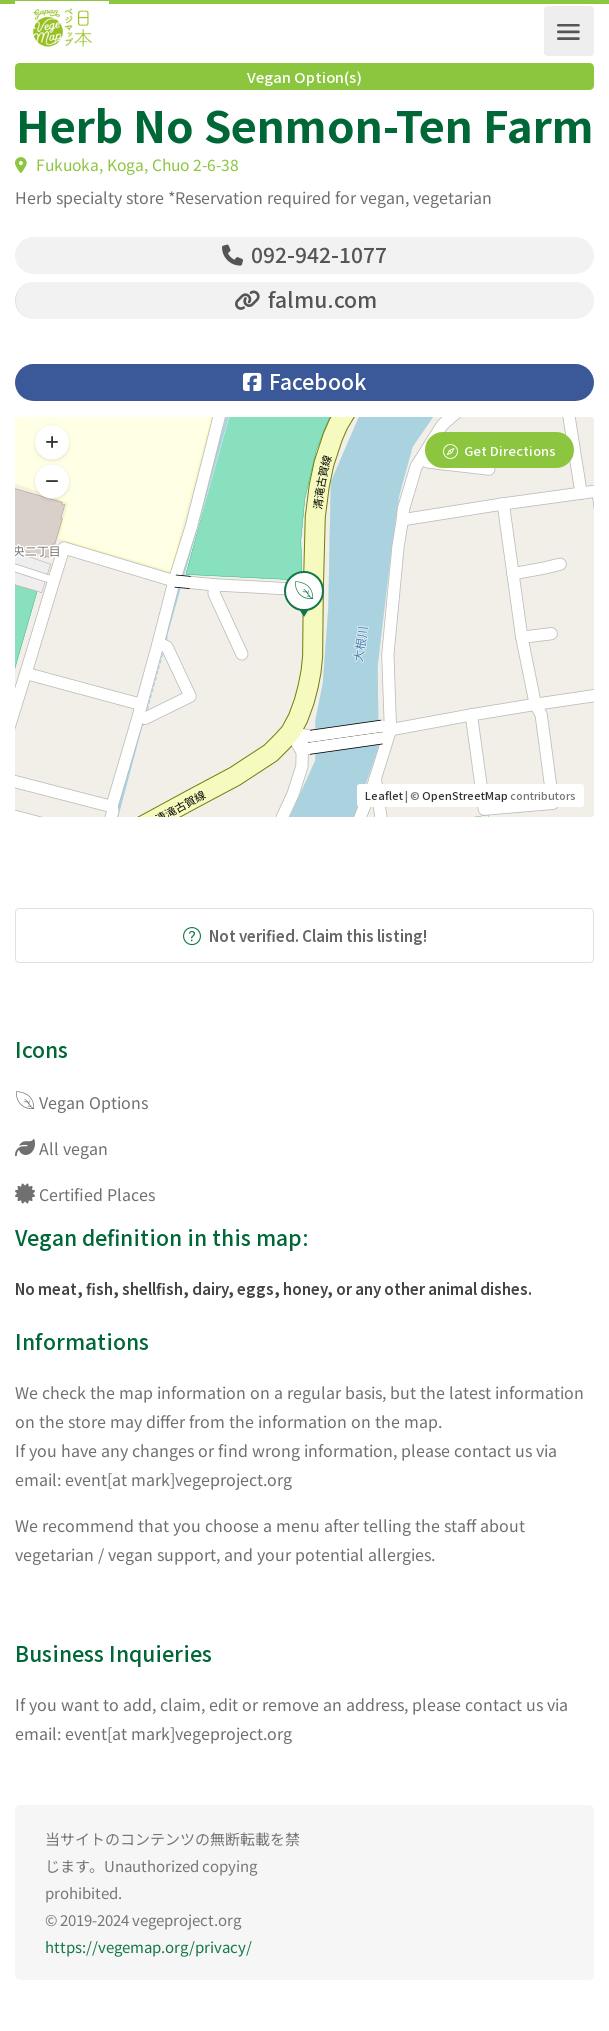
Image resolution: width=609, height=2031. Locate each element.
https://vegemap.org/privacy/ (148, 1947)
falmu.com (305, 299)
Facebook (304, 382)
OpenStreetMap (465, 796)
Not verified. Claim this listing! (305, 936)
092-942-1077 (304, 254)
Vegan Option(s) (304, 77)
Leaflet (384, 796)
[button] (52, 483)
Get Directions (510, 451)
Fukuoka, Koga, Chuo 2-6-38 (127, 164)
